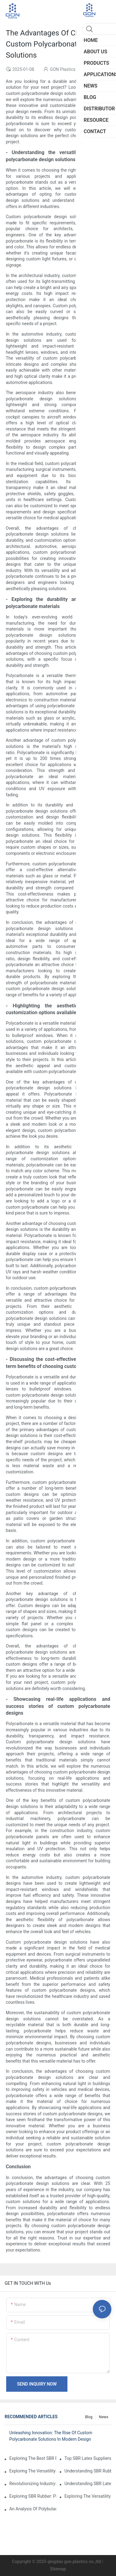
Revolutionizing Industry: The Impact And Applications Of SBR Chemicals (32, 2483)
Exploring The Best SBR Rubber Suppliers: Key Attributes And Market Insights (32, 2458)
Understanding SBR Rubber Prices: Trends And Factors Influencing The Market (87, 2470)
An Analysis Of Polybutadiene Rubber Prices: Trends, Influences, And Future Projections (32, 2508)
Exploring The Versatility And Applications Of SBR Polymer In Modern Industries (32, 2470)
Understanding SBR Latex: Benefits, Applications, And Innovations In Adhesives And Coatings (87, 2483)
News (103, 2417)
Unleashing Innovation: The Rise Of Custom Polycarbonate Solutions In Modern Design (50, 2436)
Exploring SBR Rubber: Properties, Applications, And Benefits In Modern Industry (32, 2496)
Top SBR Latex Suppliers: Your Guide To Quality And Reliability (87, 2458)
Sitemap (58, 2568)
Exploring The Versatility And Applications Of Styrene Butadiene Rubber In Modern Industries (87, 2496)
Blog (88, 2417)
